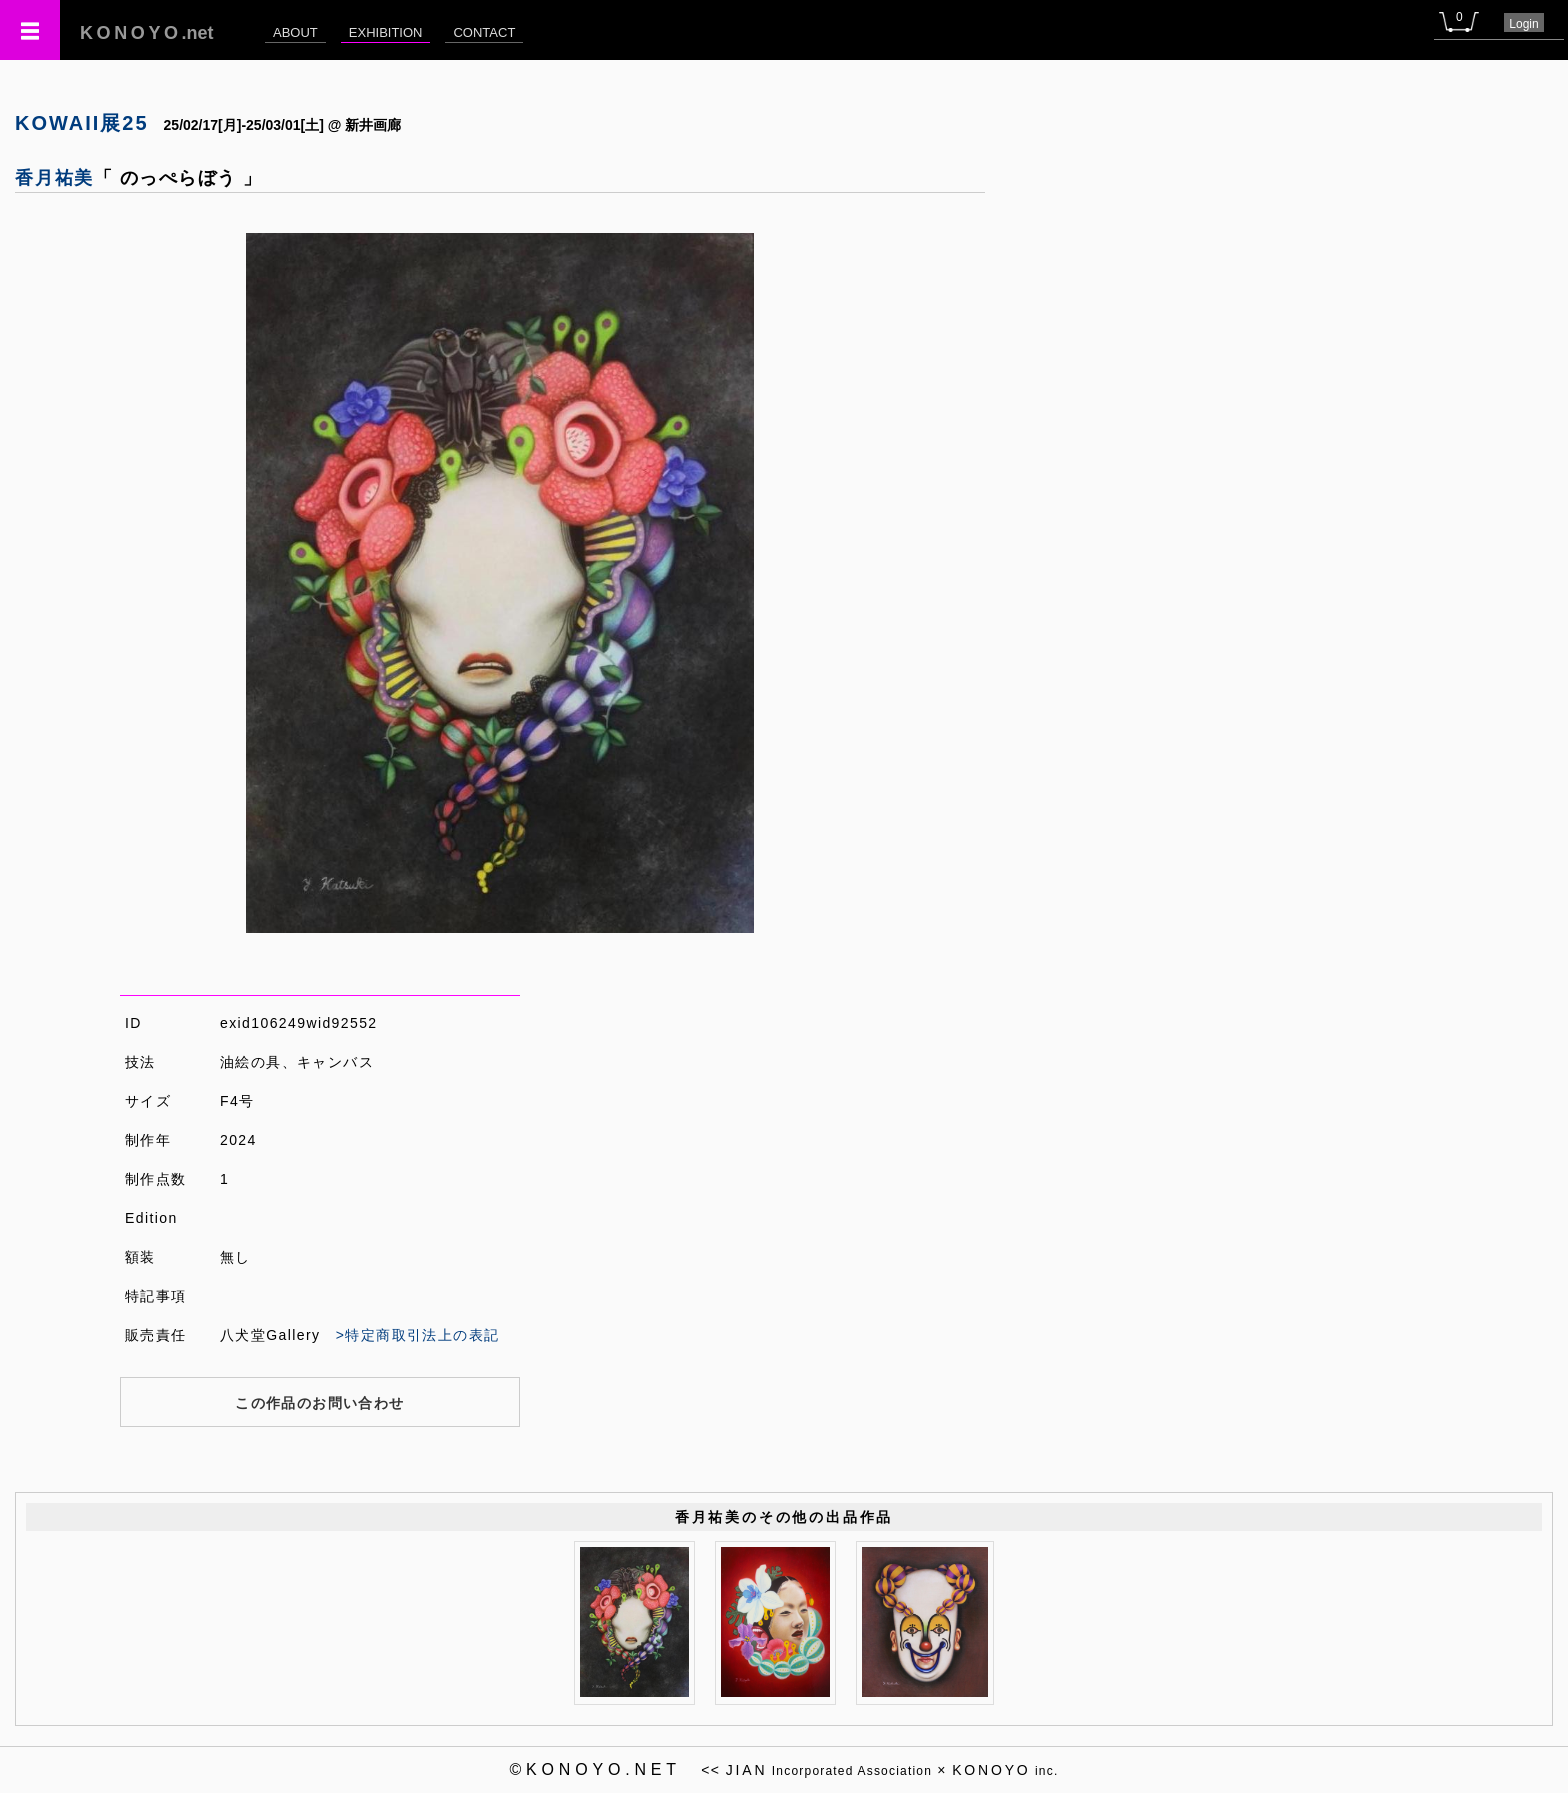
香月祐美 (54, 178)
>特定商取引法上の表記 (418, 1335)
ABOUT (295, 32)
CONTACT (484, 32)
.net (147, 33)
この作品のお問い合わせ (319, 1403)
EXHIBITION (386, 32)
